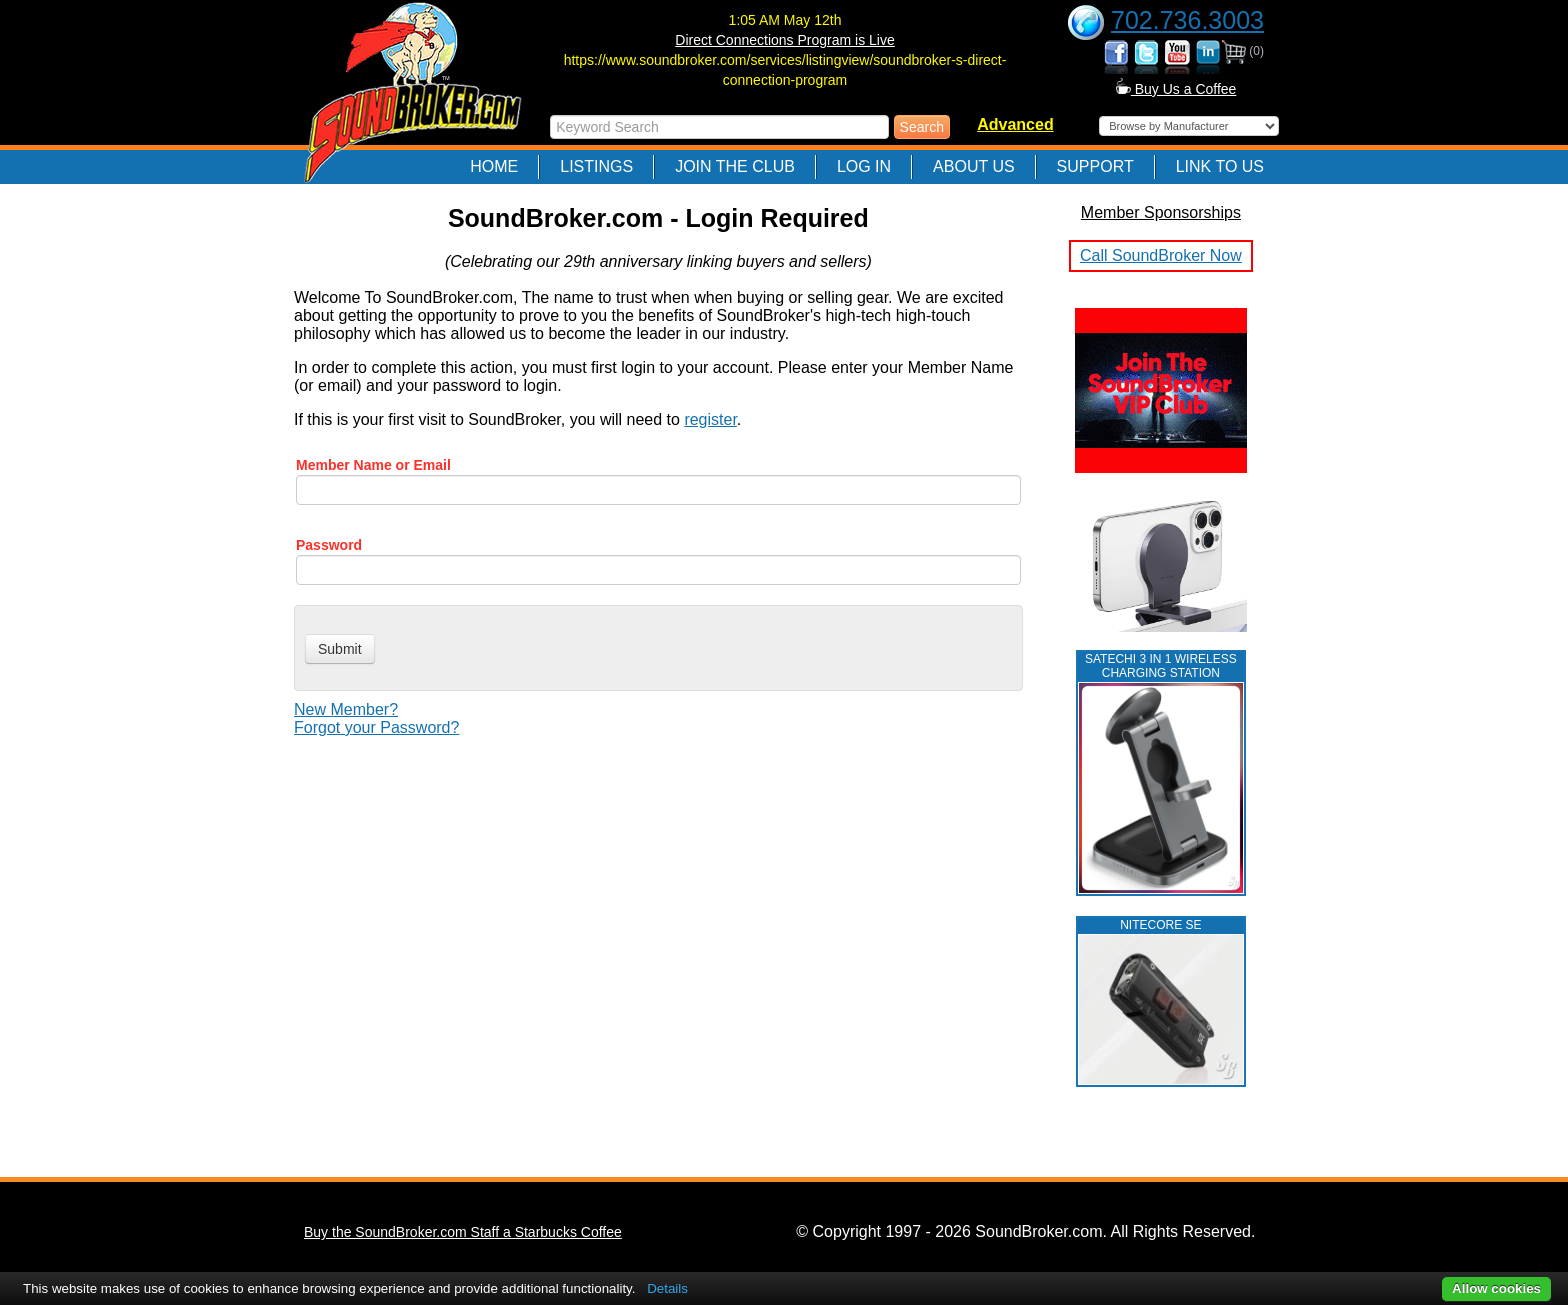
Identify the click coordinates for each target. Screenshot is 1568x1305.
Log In (864, 166)
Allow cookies (1496, 1288)
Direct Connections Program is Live (784, 40)
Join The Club (735, 166)
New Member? (346, 709)
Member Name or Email (373, 465)
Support (1095, 166)
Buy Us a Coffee (1176, 89)
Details (667, 1288)
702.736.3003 (1187, 20)
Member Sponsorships (1161, 212)
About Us (974, 166)
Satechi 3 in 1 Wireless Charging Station (1161, 666)
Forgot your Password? (376, 727)
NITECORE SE (1160, 925)
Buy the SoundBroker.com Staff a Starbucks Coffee (463, 1232)
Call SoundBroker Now (1161, 255)
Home (494, 166)
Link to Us (1220, 166)
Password (329, 545)
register (710, 419)
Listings (596, 166)
